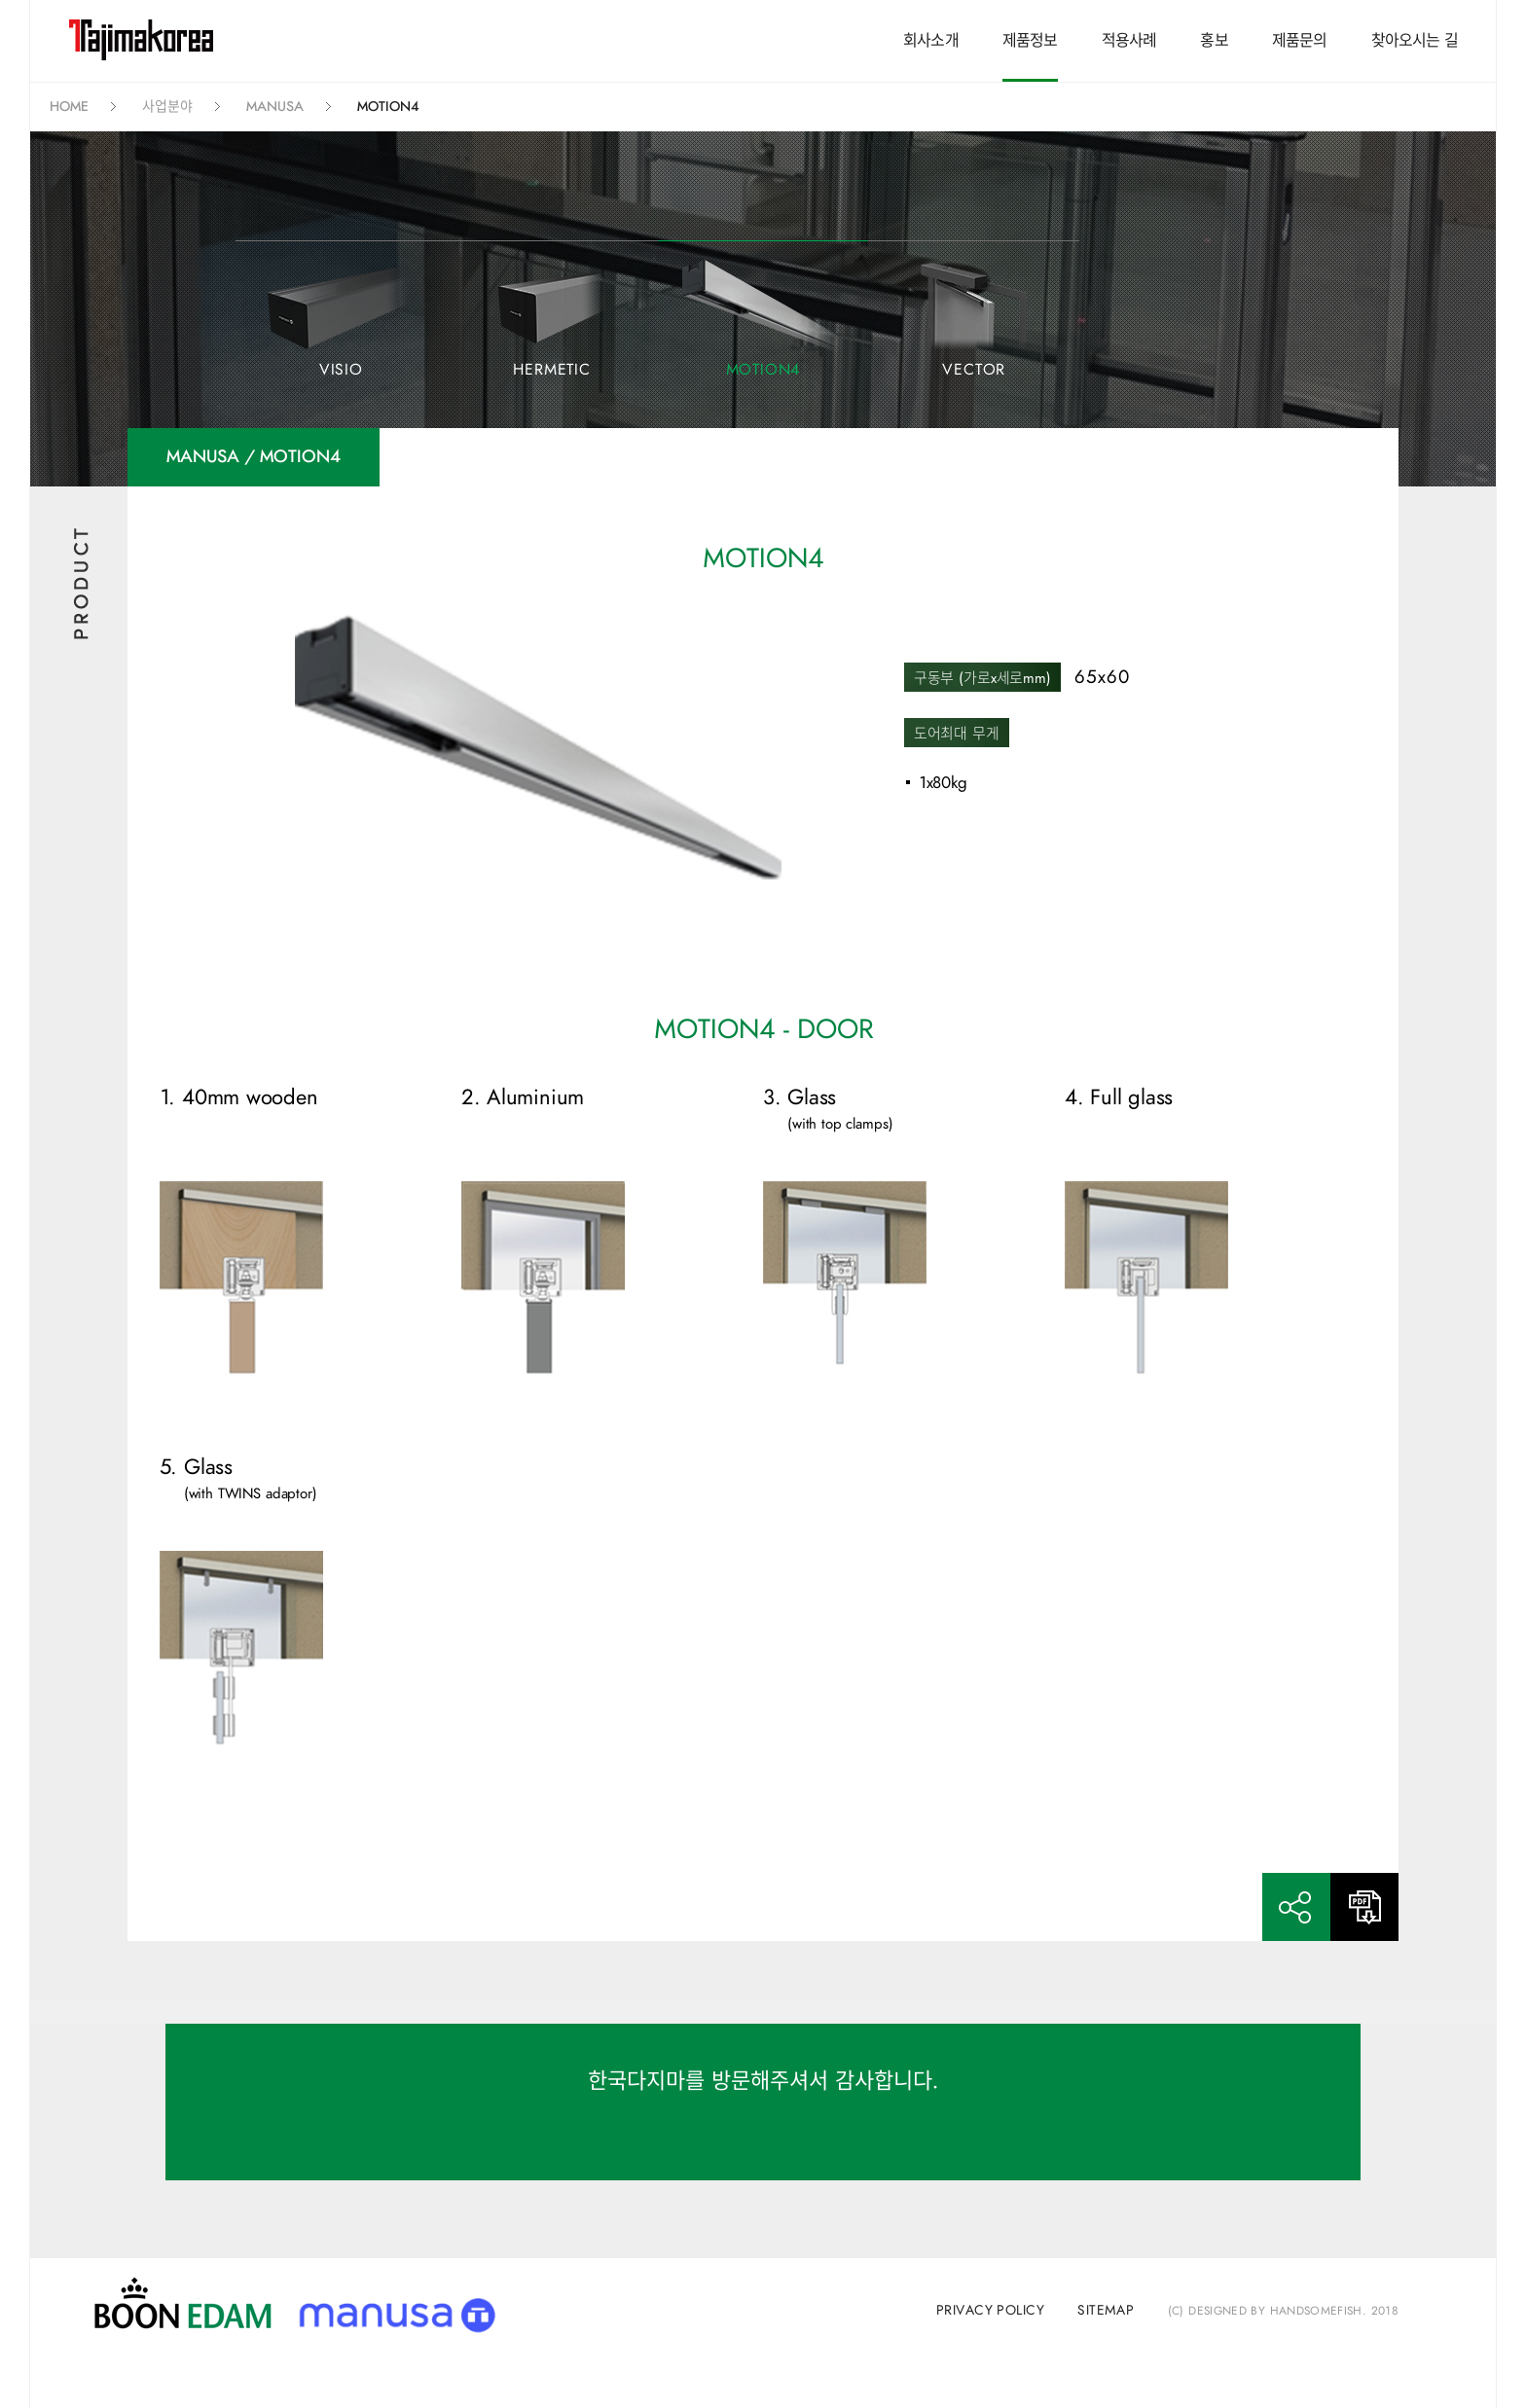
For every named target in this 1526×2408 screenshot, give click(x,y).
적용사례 (1129, 41)
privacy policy (990, 2311)
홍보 (1213, 41)
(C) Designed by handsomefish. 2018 (1283, 2311)
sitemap (1105, 2311)
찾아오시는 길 (1414, 41)
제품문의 (1299, 41)
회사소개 (931, 41)
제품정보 (1030, 41)
